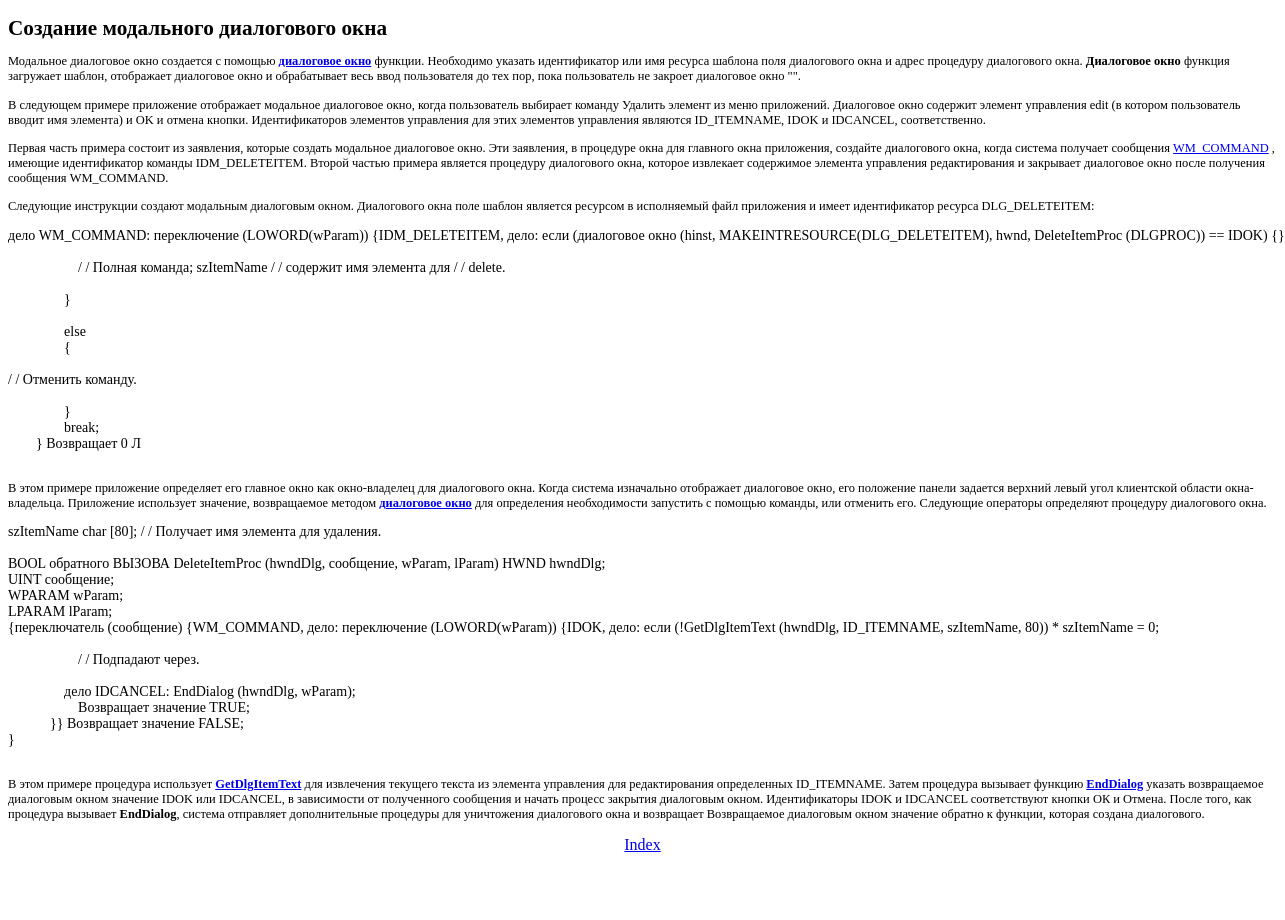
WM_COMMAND (1221, 148)
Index (642, 844)
